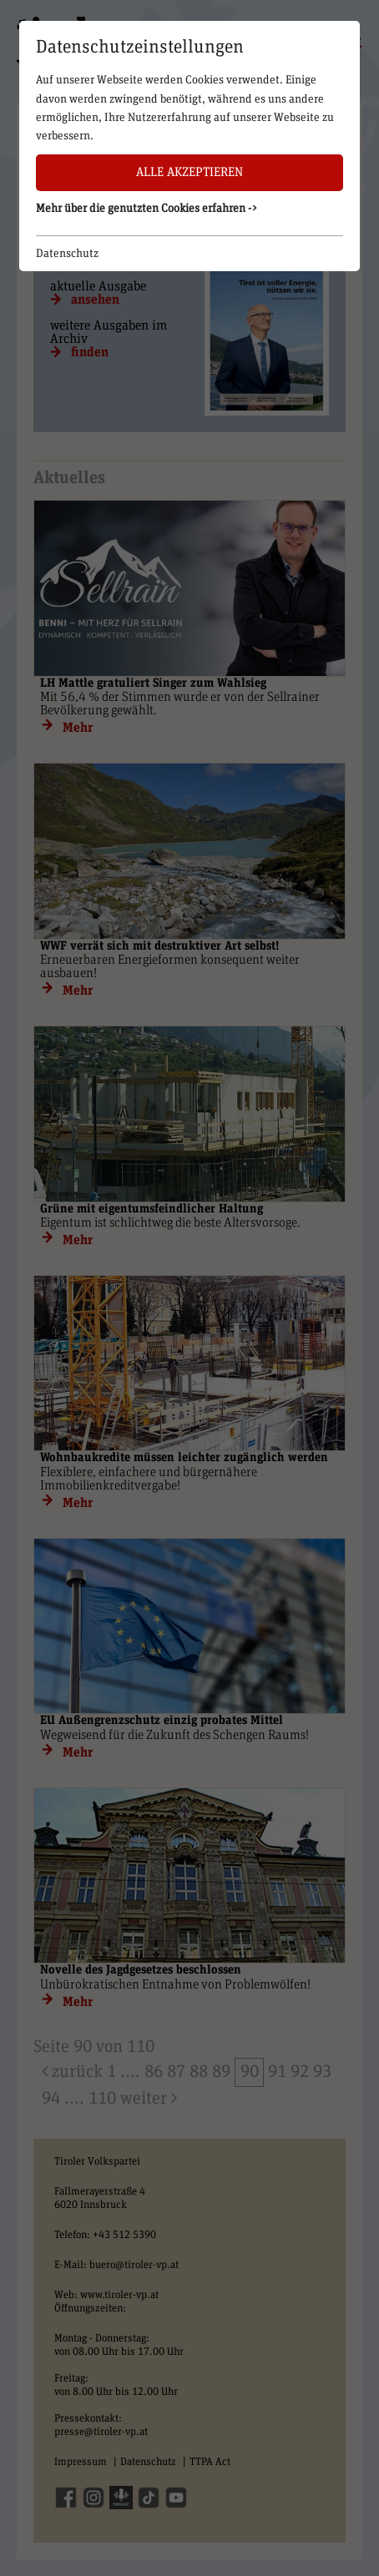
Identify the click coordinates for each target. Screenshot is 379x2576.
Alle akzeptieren (189, 172)
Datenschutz (67, 254)
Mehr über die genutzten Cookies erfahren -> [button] (147, 208)
